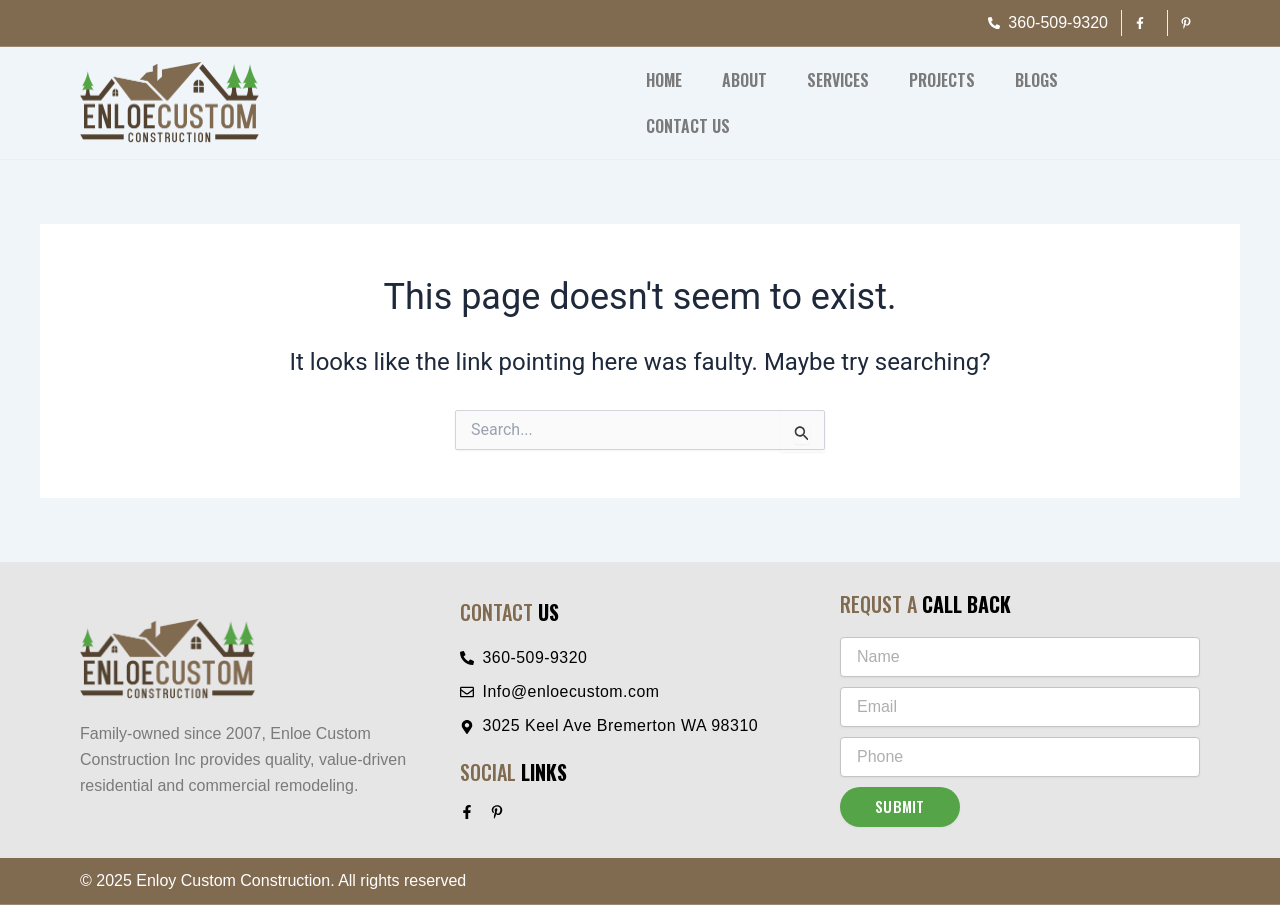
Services (838, 80)
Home (664, 80)
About (744, 80)
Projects (942, 80)
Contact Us (688, 126)
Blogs (1036, 80)
